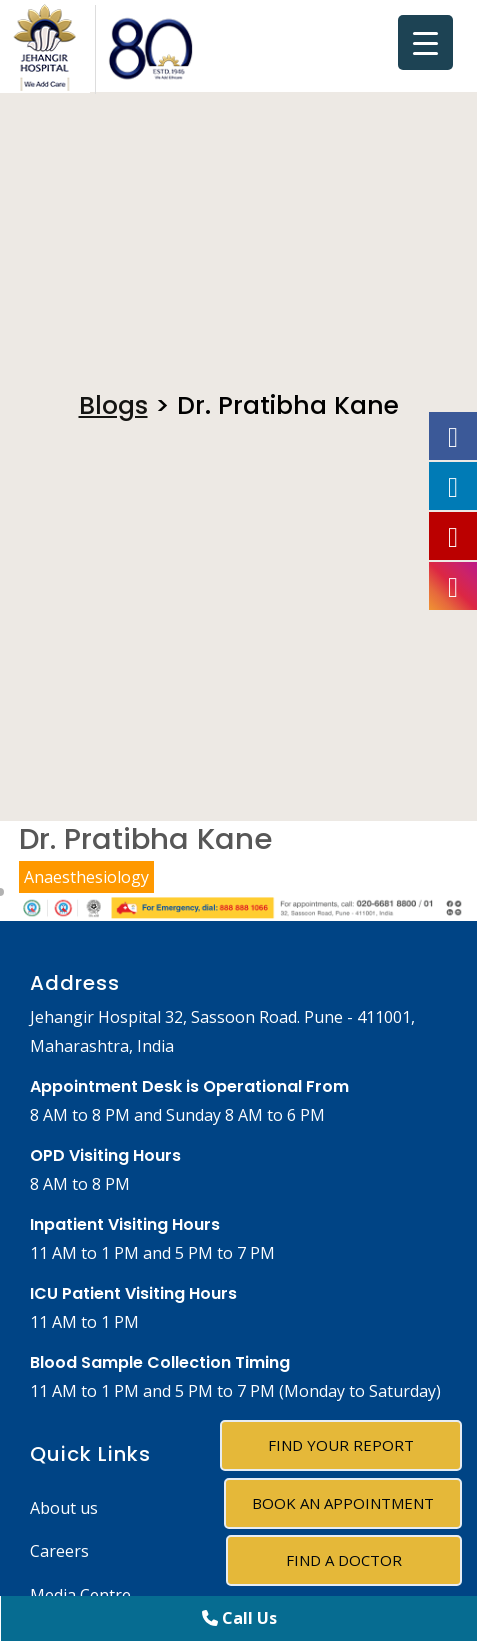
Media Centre (80, 1595)
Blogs (113, 405)
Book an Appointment (343, 1503)
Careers (59, 1551)
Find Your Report (341, 1445)
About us (64, 1508)
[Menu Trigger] (425, 42)
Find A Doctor (344, 1560)
